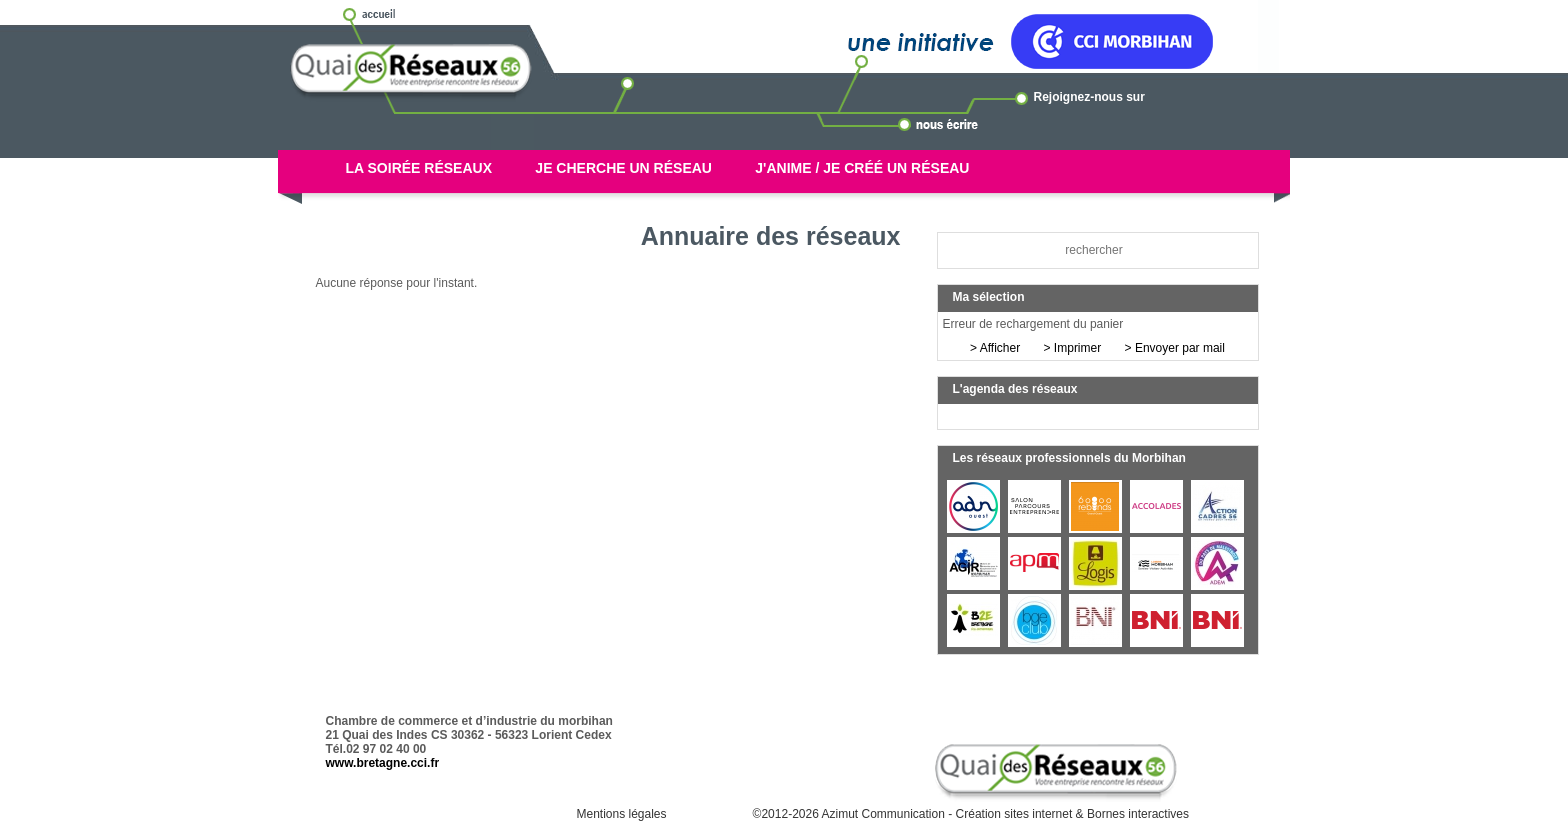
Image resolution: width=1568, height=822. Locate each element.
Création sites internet (1014, 814)
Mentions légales (621, 814)
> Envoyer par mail (1175, 348)
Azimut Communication (883, 814)
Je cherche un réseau (623, 168)
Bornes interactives (1138, 814)
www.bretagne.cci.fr (383, 763)
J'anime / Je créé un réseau (862, 168)
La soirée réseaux (419, 168)
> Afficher (995, 348)
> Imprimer (1073, 348)
